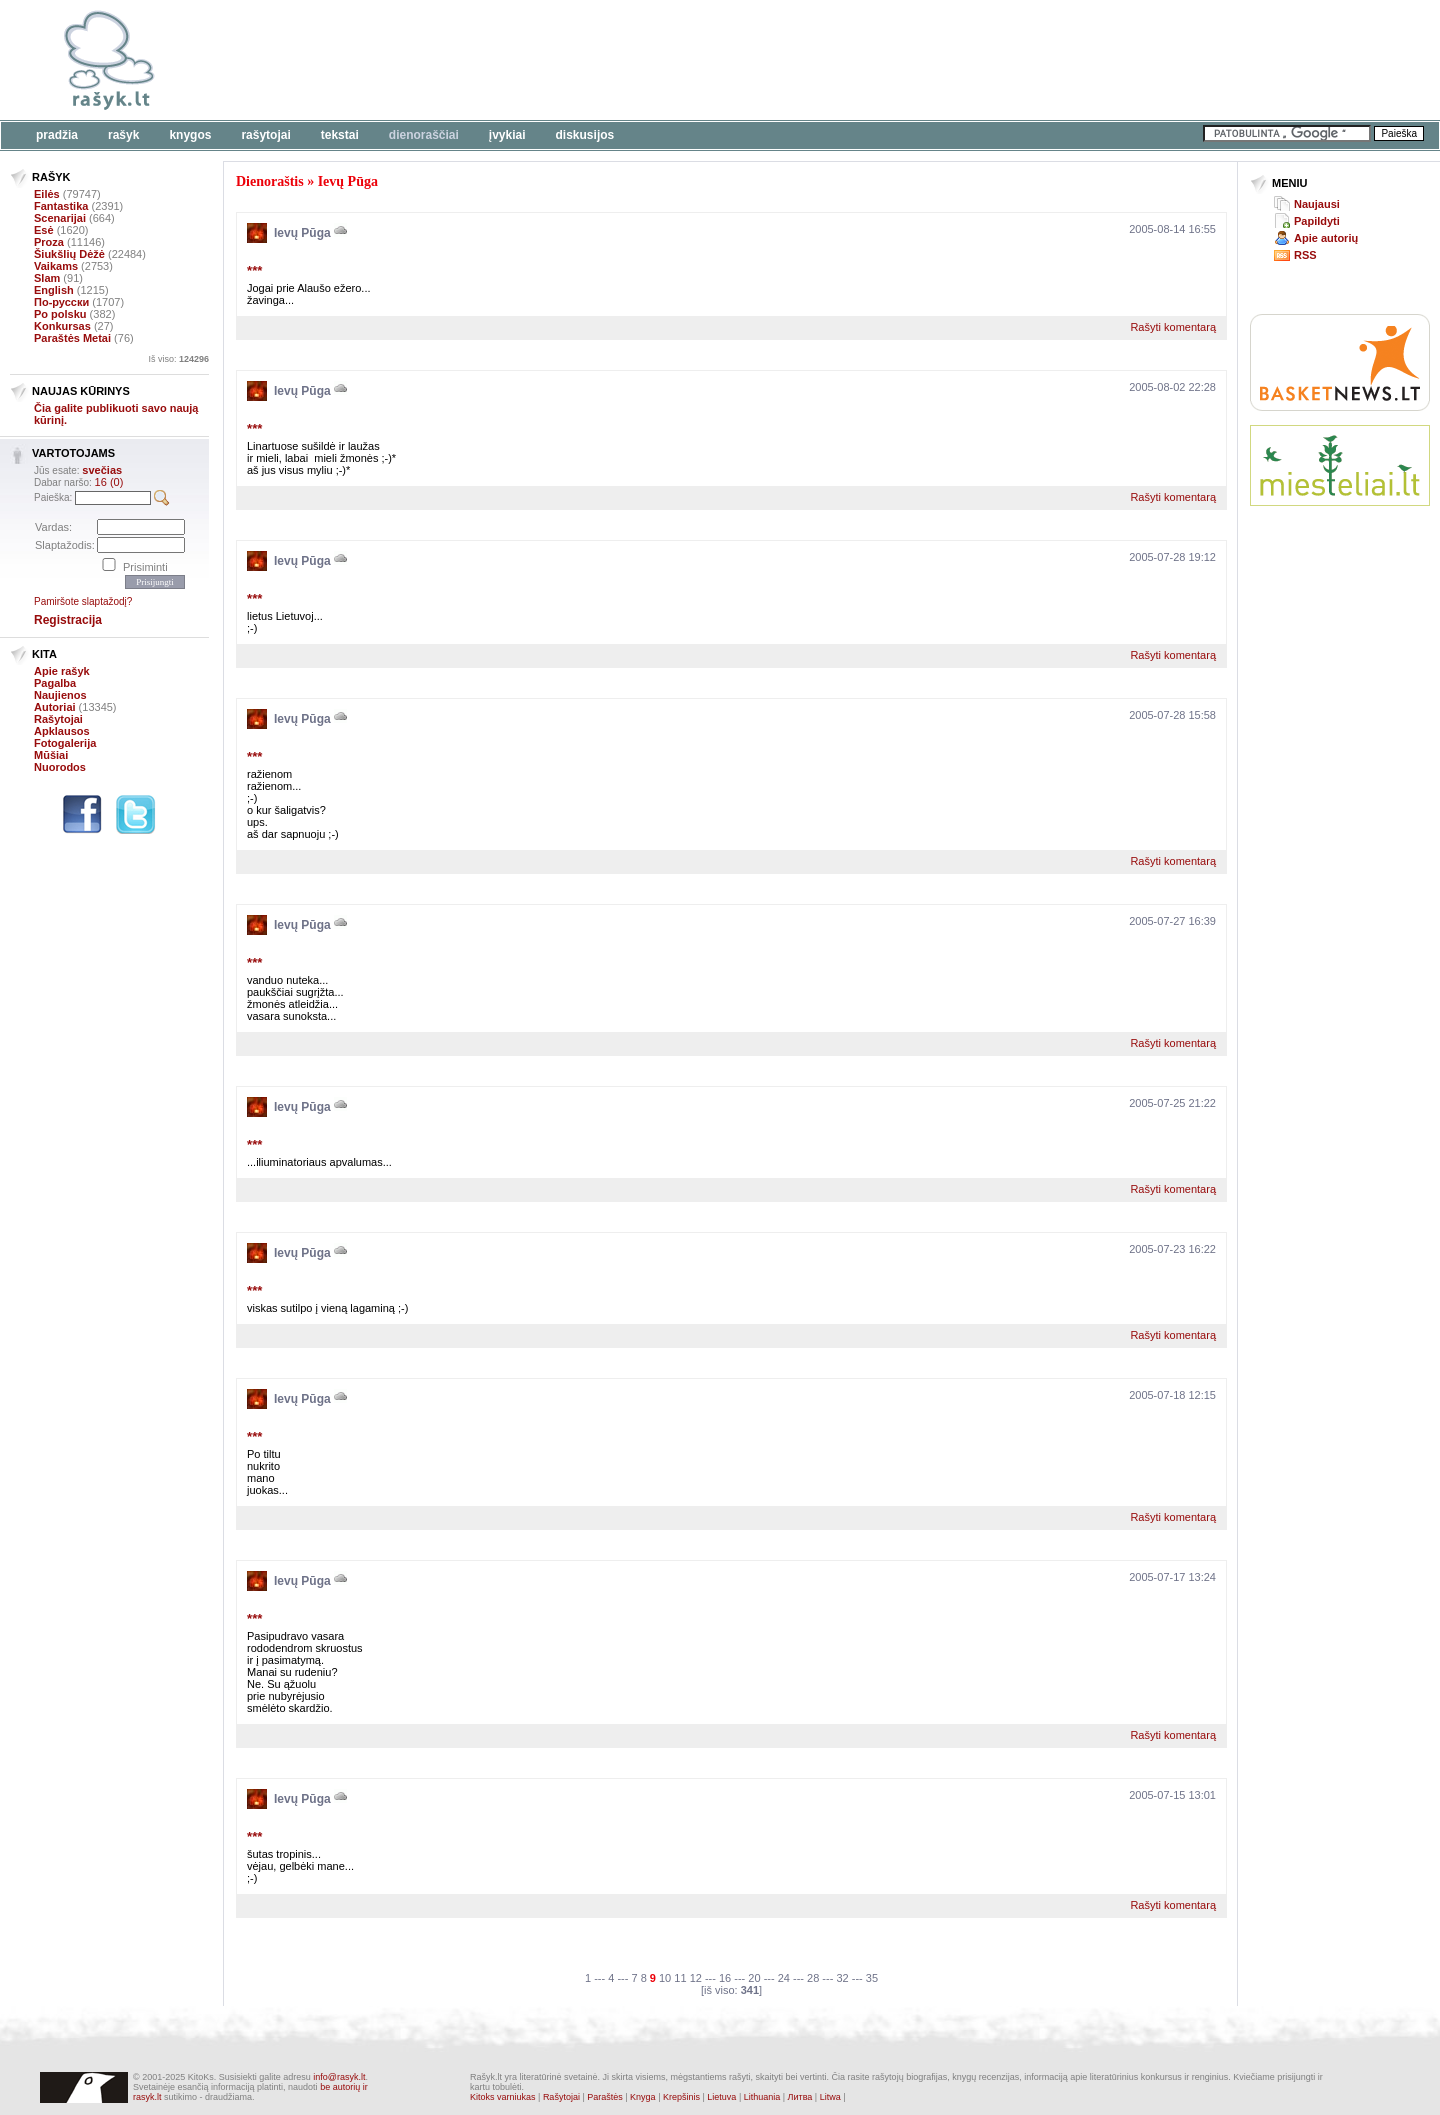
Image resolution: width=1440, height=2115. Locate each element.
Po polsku (60, 314)
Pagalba (55, 683)
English (54, 290)
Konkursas (62, 326)
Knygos (190, 135)
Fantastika (61, 206)
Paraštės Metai (72, 338)
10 (665, 1978)
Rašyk (123, 135)
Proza (49, 242)
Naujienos (60, 695)
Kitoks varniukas (503, 2097)
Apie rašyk (62, 671)
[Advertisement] (615, 60)
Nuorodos (60, 767)
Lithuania (762, 2097)
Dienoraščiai (424, 135)
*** (254, 270)
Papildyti (1317, 221)
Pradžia (57, 135)
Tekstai (340, 135)
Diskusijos (585, 135)
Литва (800, 2097)
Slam (47, 278)
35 (872, 1978)
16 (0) (109, 482)
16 (725, 1978)
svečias (102, 470)
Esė (44, 230)
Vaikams (56, 266)
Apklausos (62, 731)
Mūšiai (51, 755)
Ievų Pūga (348, 181)
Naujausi (1317, 204)
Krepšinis (681, 2097)
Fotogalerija (65, 743)
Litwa (830, 2097)
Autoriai (55, 707)
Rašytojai (265, 135)
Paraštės (605, 2097)
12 (696, 1978)
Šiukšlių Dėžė (69, 254)
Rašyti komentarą (1173, 327)
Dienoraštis (270, 181)
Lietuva (721, 2097)
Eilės (47, 194)
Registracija (68, 620)
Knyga (643, 2097)
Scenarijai (60, 218)
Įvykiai (507, 135)
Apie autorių (1326, 238)
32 (842, 1978)
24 (784, 1978)
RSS (1305, 255)
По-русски (61, 302)
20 (754, 1978)
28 (813, 1978)
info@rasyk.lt (339, 2077)
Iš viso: (178, 359)
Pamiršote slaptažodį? (83, 601)
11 (680, 1978)
